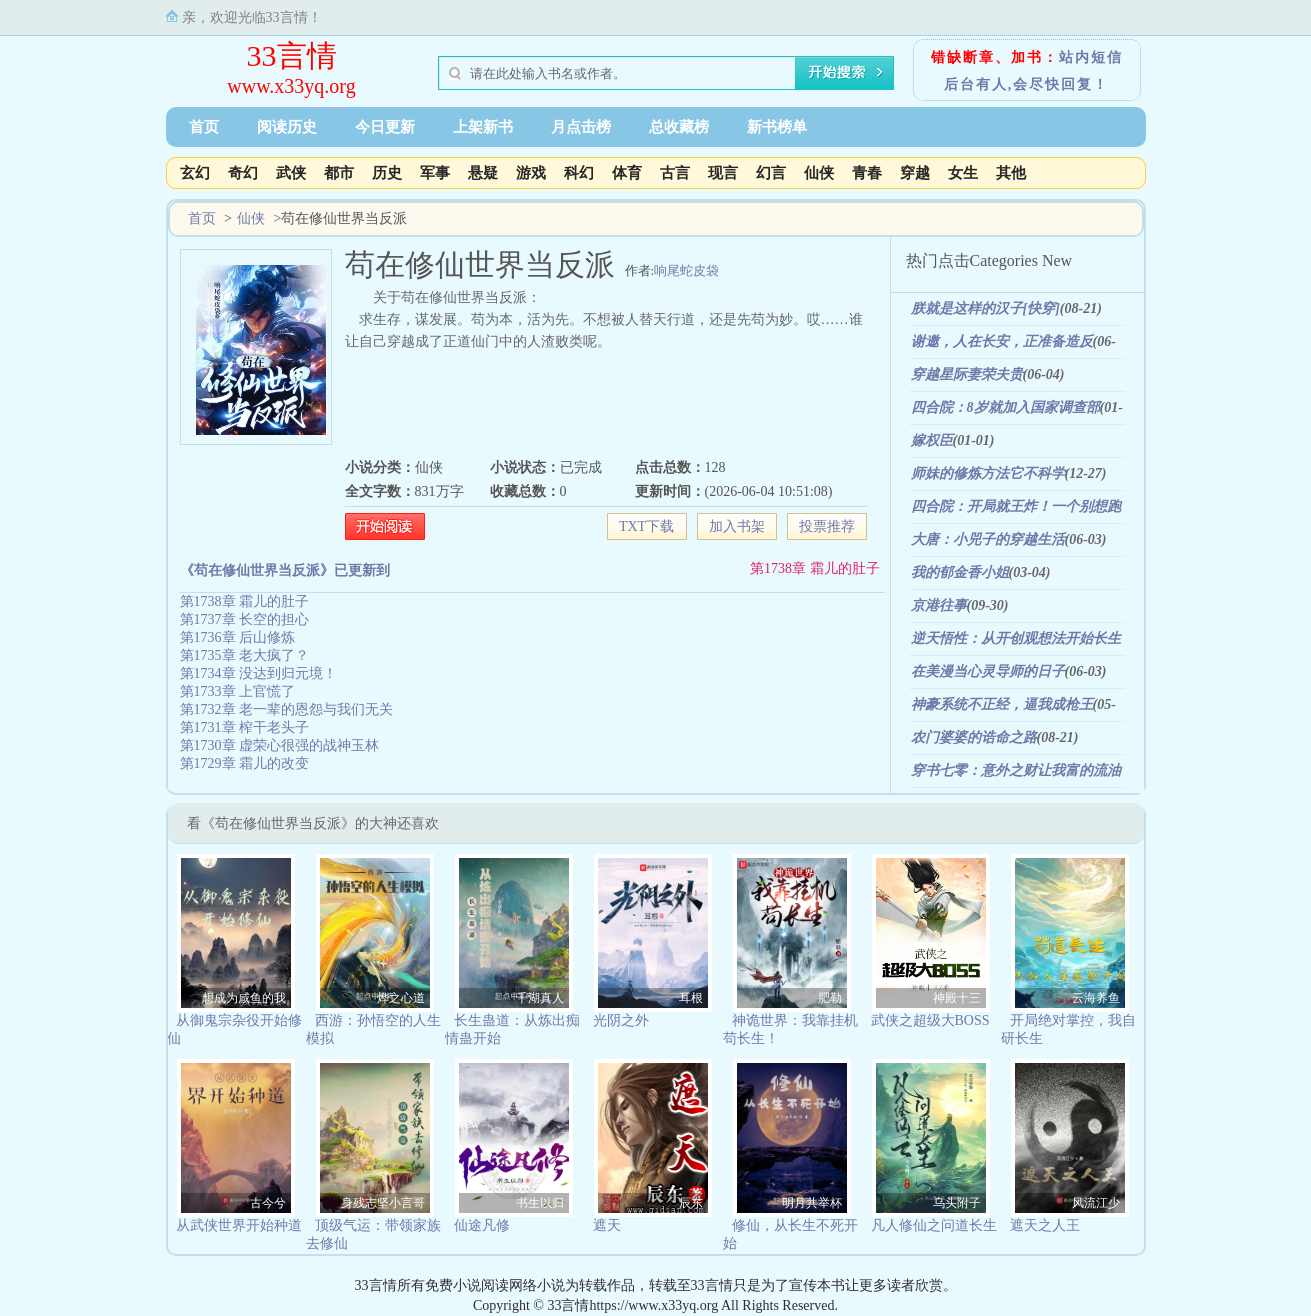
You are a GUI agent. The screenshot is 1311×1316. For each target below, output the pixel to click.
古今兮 (268, 1203)
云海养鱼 (1096, 998)
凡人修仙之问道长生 (934, 1225)
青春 (867, 173)
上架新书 (483, 127)
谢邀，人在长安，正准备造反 (1002, 341)
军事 (435, 173)
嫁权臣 (932, 440)
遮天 (607, 1225)
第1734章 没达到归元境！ (259, 673)
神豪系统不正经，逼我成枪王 (1002, 704)
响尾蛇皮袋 (686, 270)
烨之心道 (401, 998)
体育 (627, 173)
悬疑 (483, 173)
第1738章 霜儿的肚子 (815, 568)
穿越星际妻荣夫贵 (967, 374)
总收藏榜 (679, 127)
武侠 (291, 173)
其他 (1011, 173)
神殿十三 (957, 998)
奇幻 (243, 173)
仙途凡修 (482, 1225)
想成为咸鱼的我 (244, 998)
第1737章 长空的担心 (245, 619)
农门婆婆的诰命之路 (974, 737)
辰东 (691, 1203)
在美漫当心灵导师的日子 (988, 671)
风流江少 (1096, 1203)
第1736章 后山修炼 (238, 637)
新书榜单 (777, 127)
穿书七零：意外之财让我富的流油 (1016, 770)
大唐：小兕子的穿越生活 (988, 539)
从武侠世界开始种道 (239, 1225)
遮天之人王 (1045, 1225)
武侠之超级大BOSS (930, 1020)
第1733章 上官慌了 (238, 691)
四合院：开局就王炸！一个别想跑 (1016, 506)
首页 (204, 127)
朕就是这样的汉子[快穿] (985, 308)
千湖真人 (540, 998)
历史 (387, 173)
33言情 (292, 55)
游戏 (531, 173)
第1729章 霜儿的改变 (245, 763)
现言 (723, 173)
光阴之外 (621, 1020)
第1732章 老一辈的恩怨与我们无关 (287, 709)
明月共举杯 (812, 1203)
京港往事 (939, 605)
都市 (339, 173)
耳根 (691, 998)
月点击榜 (581, 127)
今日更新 (385, 127)
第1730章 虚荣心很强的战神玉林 (280, 745)
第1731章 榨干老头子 (245, 727)
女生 (963, 173)
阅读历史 (287, 127)
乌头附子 (957, 1203)
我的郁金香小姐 (960, 572)
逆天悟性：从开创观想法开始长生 (1016, 638)
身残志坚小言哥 (383, 1203)
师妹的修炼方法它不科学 (988, 473)
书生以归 (540, 1203)
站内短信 (1091, 57)
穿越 (915, 173)
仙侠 (819, 173)
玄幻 (195, 173)
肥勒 (830, 998)
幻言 (771, 173)
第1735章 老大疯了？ (245, 655)
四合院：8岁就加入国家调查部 (1005, 407)
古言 (675, 173)
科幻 (579, 173)
